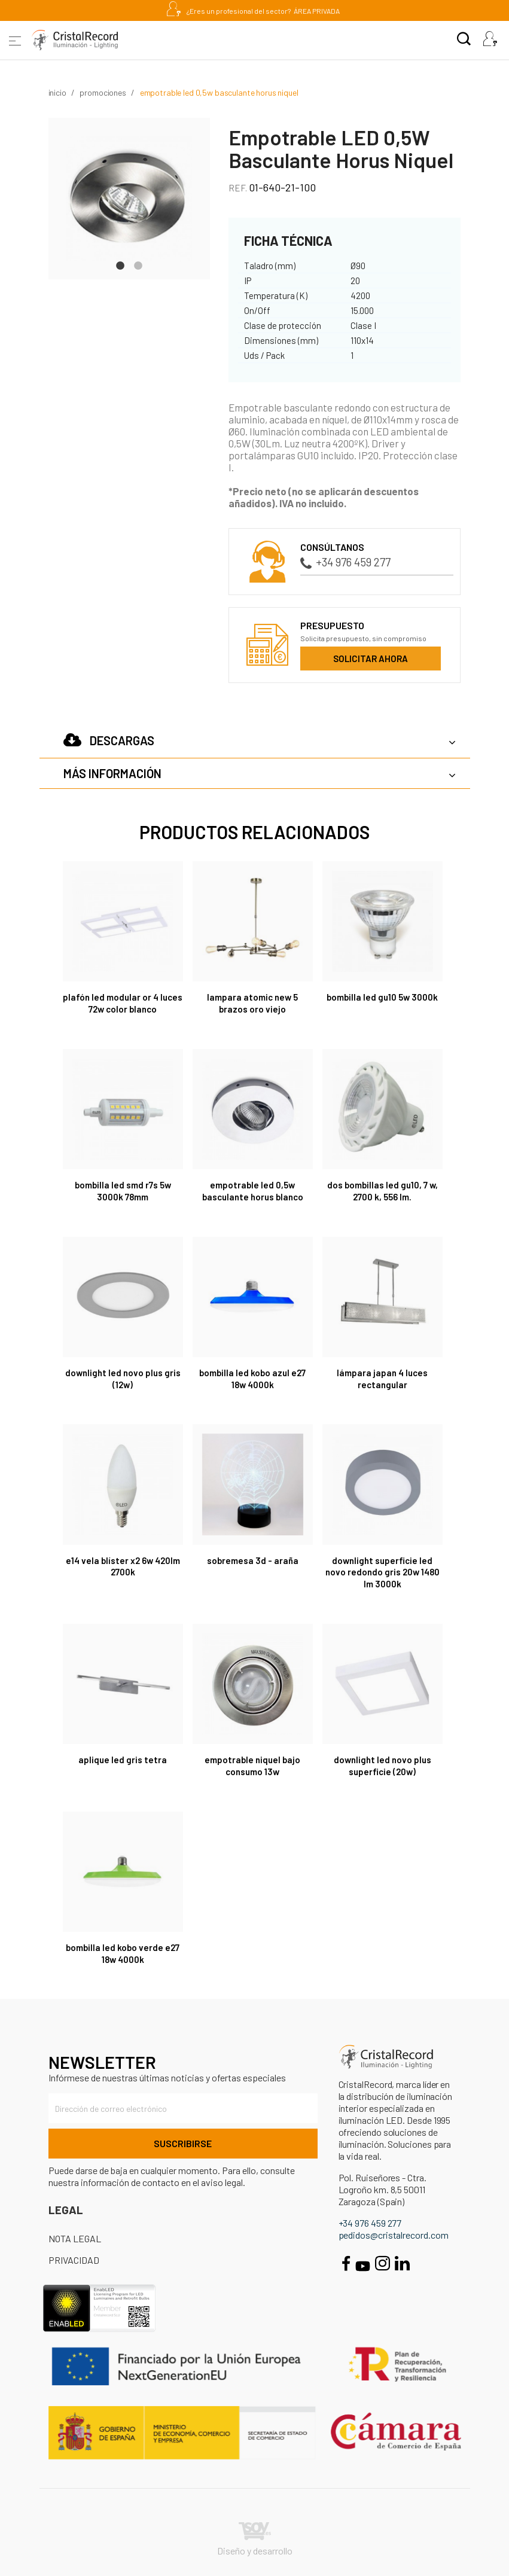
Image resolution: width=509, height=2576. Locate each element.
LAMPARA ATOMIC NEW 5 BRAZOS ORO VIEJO (252, 1003)
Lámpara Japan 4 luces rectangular (382, 1378)
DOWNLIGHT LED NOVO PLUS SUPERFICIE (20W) (382, 1765)
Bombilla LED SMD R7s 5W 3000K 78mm (123, 1190)
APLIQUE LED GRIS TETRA (122, 1759)
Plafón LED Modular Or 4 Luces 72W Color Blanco (122, 1003)
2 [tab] (138, 264)
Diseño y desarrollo (254, 2539)
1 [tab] (120, 264)
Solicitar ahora (370, 658)
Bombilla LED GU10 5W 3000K (382, 997)
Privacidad (73, 2260)
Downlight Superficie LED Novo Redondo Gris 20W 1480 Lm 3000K (382, 1572)
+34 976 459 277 (345, 562)
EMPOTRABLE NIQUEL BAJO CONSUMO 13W (252, 1765)
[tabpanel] (129, 198)
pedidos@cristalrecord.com (394, 2234)
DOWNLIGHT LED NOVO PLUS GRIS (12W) (123, 1378)
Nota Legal (74, 2238)
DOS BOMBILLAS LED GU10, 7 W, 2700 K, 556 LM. (382, 1190)
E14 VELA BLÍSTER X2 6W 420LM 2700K (123, 1566)
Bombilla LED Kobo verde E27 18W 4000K (122, 1953)
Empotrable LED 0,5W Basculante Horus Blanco (252, 1190)
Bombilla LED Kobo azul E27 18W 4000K (252, 1378)
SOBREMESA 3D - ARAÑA (252, 1560)
